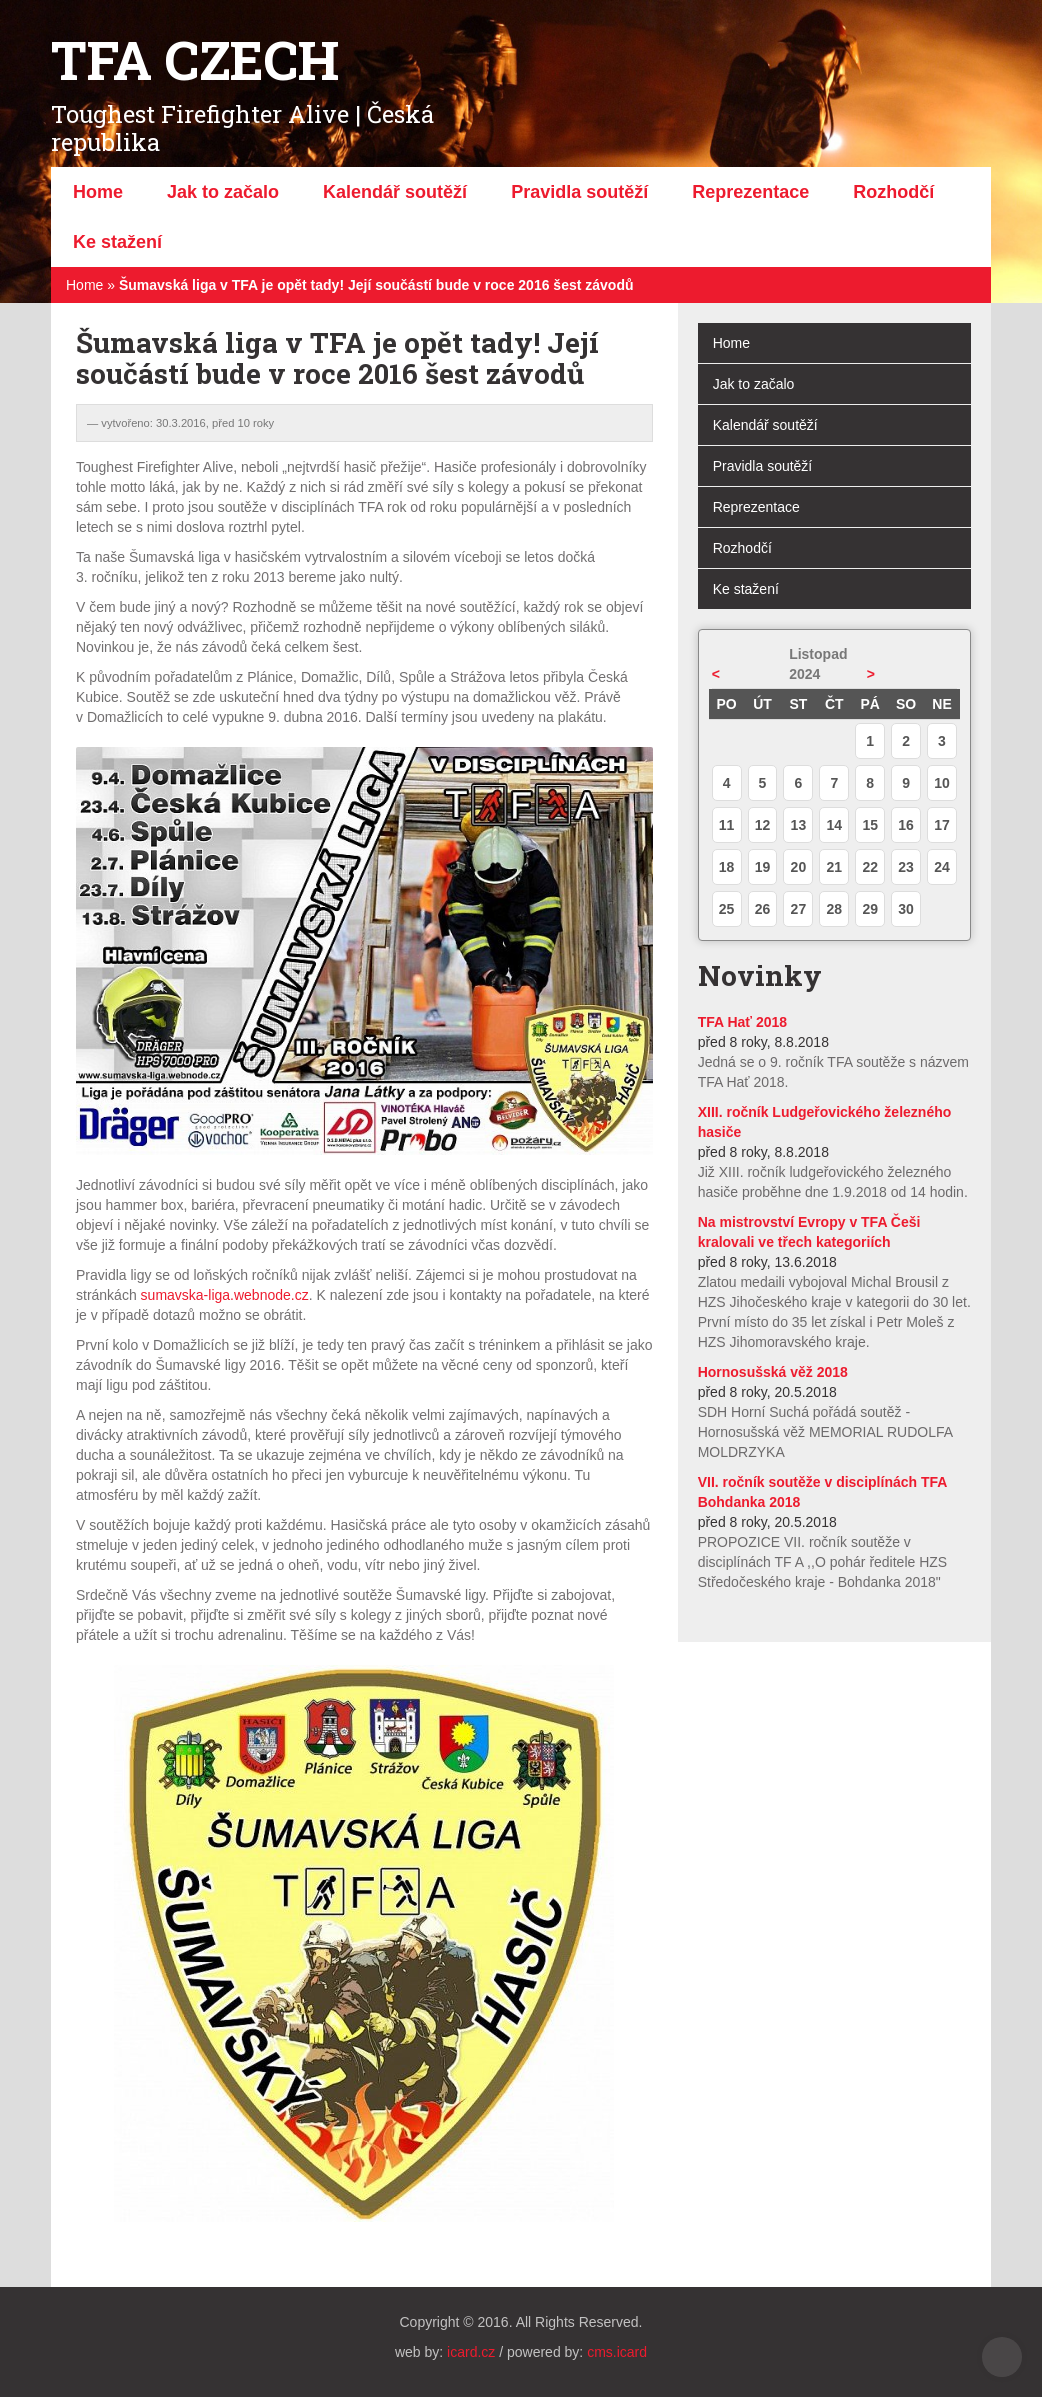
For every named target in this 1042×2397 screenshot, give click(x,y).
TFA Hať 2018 (742, 1022)
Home (84, 285)
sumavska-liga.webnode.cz (225, 1295)
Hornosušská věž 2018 (773, 1372)
